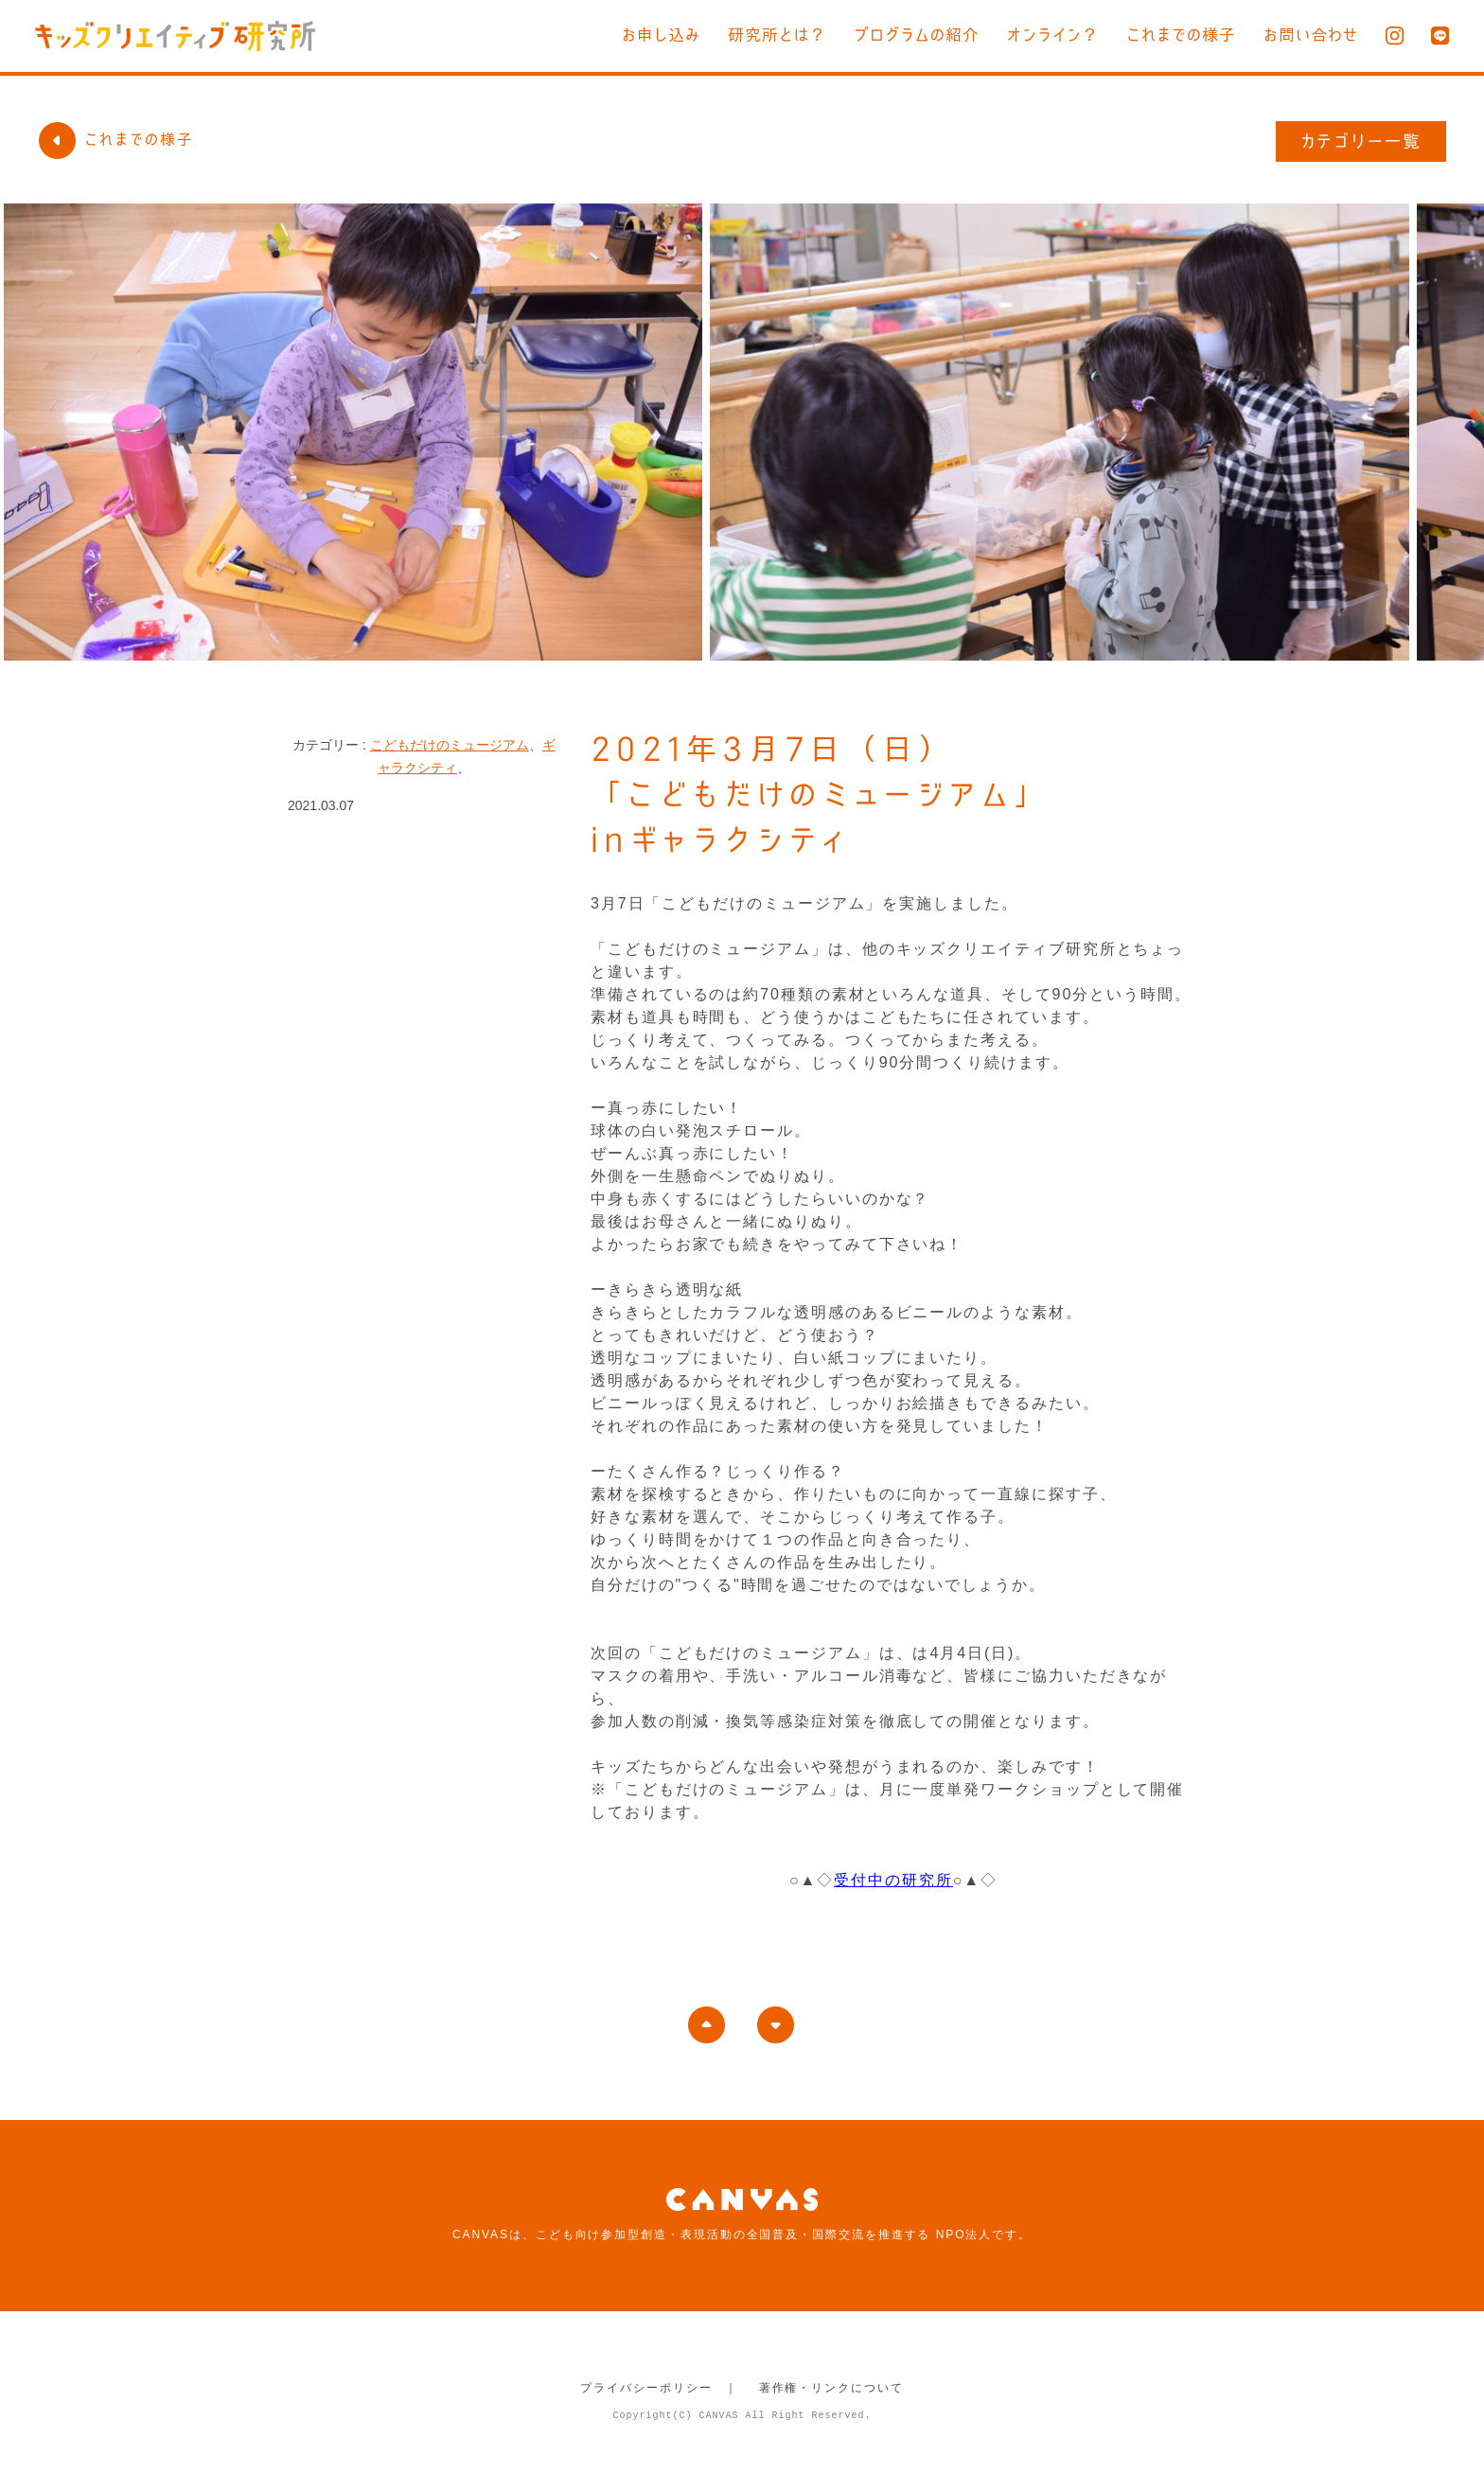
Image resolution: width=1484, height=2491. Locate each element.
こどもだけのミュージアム (449, 744)
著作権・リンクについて (831, 2387)
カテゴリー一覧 (1361, 141)
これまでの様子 (1181, 34)
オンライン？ (1053, 34)
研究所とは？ (777, 34)
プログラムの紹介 (917, 34)
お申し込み (661, 34)
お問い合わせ (1310, 34)
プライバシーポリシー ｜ (659, 2387)
